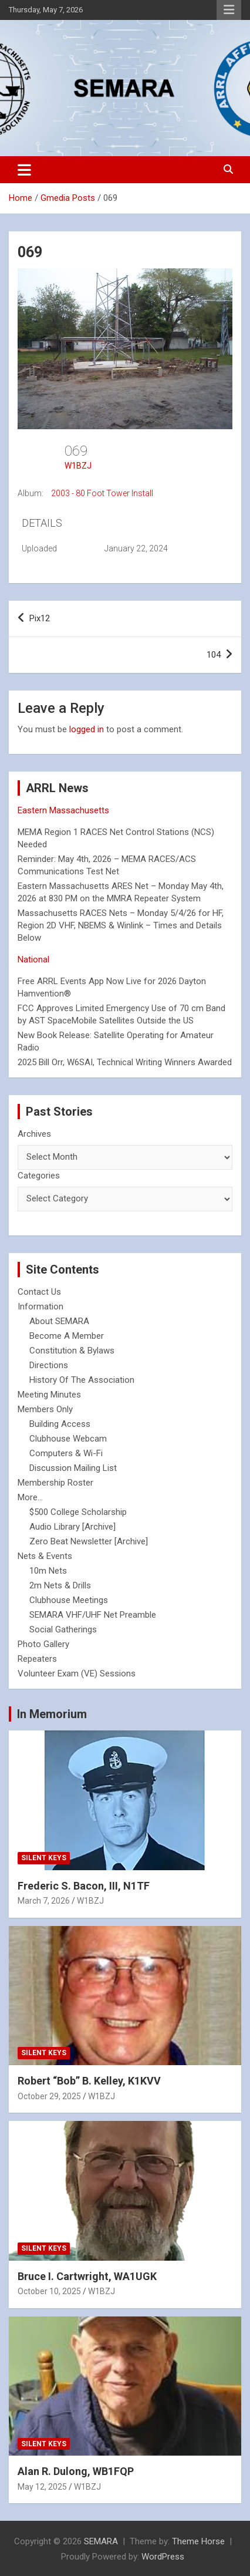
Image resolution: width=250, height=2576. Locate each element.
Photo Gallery (43, 1644)
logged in (86, 729)
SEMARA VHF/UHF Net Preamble (92, 1614)
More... (30, 1497)
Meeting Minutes (49, 1394)
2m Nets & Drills (60, 1585)
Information (40, 1306)
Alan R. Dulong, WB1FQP (76, 2471)
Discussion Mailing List (73, 1468)
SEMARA (101, 2541)
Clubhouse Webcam (68, 1438)
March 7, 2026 (44, 1900)
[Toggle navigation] (24, 169)
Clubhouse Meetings (68, 1600)
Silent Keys (43, 1858)
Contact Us (39, 1292)
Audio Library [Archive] (72, 1526)
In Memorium (52, 1714)
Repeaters (37, 1659)
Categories (39, 1175)
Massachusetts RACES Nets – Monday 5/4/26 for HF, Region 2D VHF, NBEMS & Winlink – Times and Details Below (121, 925)
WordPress (162, 2556)
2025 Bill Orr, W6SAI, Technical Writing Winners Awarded (125, 1062)
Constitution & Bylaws (71, 1350)
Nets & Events (45, 1556)
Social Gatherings (63, 1629)
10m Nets (48, 1570)
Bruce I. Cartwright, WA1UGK (87, 2276)
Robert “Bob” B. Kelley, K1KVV (89, 2081)
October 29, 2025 (49, 2096)
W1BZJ (78, 465)
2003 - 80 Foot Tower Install (102, 493)
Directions (48, 1365)
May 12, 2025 (42, 2486)
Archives (34, 1134)
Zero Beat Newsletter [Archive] (88, 1541)
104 (214, 654)
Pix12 (39, 618)
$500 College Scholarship (78, 1512)
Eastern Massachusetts (63, 810)
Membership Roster (55, 1482)
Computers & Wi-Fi (66, 1453)
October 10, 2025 (49, 2291)
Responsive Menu (229, 10)
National (33, 959)
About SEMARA (59, 1321)
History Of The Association (81, 1380)
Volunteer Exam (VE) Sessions (77, 1673)
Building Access (59, 1424)
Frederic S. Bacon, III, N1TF (84, 1886)
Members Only (45, 1409)
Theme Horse (198, 2541)
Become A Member (66, 1336)
